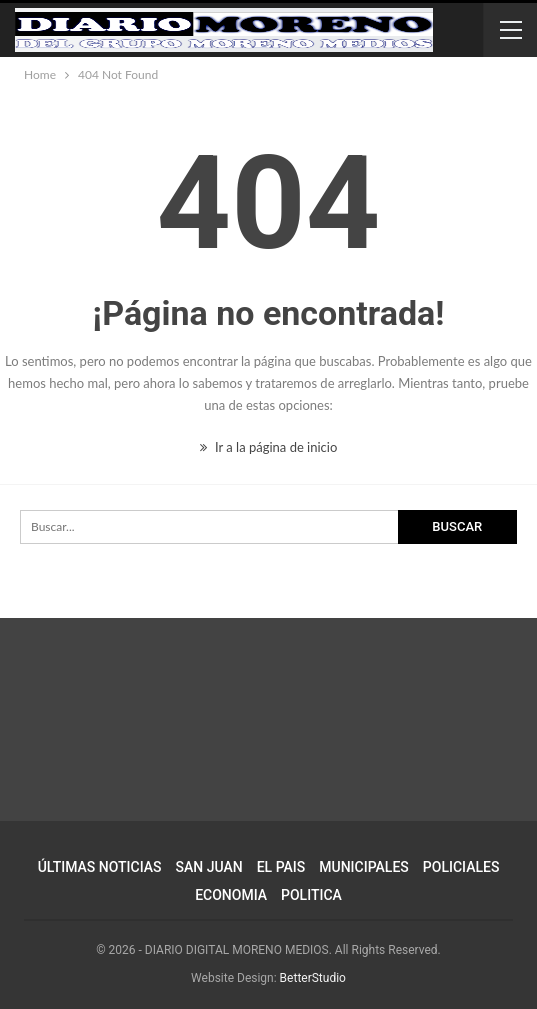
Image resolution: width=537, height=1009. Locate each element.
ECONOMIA (231, 895)
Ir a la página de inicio (269, 447)
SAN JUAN (209, 867)
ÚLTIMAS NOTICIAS (100, 867)
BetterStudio (313, 978)
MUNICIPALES (364, 867)
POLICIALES (461, 867)
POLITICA (311, 895)
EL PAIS (281, 867)
